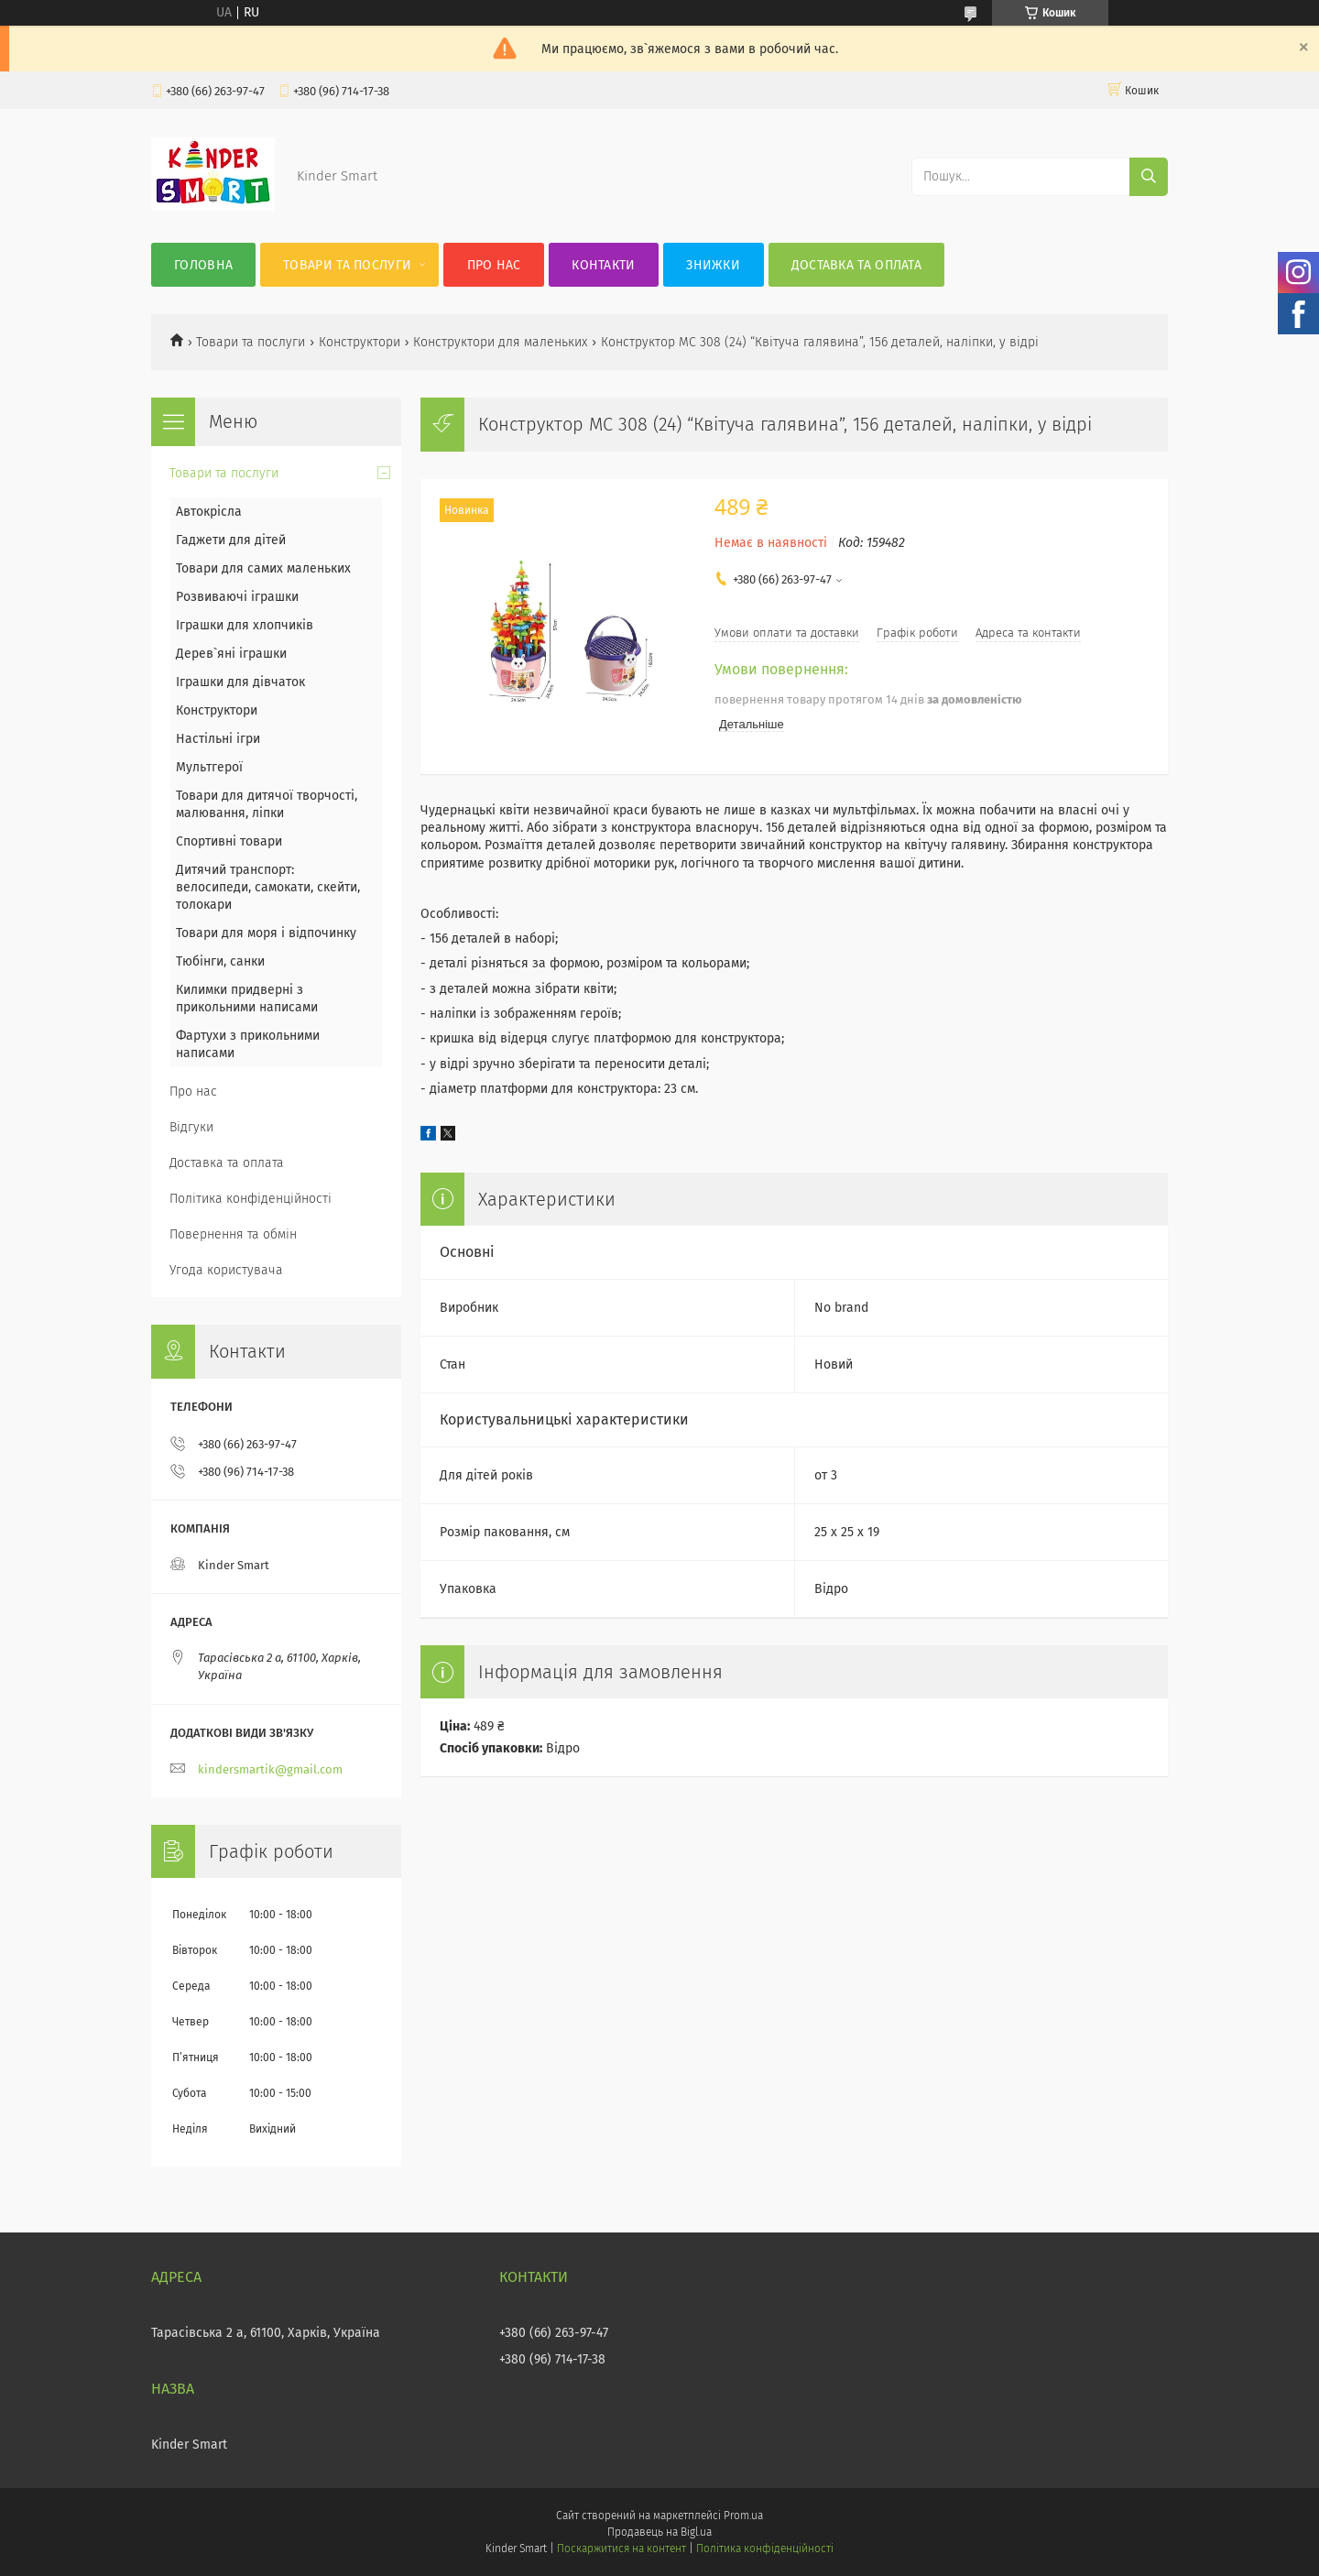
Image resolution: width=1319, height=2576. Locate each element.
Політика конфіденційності (250, 1198)
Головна (203, 265)
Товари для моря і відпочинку (266, 933)
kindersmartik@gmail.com (270, 1769)
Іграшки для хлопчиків (244, 625)
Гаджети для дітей (231, 540)
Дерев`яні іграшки (231, 653)
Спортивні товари (229, 841)
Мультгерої (209, 767)
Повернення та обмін (233, 1234)
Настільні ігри (218, 739)
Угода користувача (226, 1270)
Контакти (603, 265)
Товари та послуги (347, 265)
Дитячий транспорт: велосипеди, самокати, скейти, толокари (268, 887)
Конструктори (359, 342)
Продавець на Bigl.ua (659, 2532)
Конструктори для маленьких (500, 342)
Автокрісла (209, 511)
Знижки (713, 265)
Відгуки (191, 1127)
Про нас (494, 265)
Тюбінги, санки (220, 961)
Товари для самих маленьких (263, 568)
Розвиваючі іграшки (237, 597)
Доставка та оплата (856, 265)
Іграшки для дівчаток (240, 682)
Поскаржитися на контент (621, 2548)
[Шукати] (1148, 177)
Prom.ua (743, 2515)
